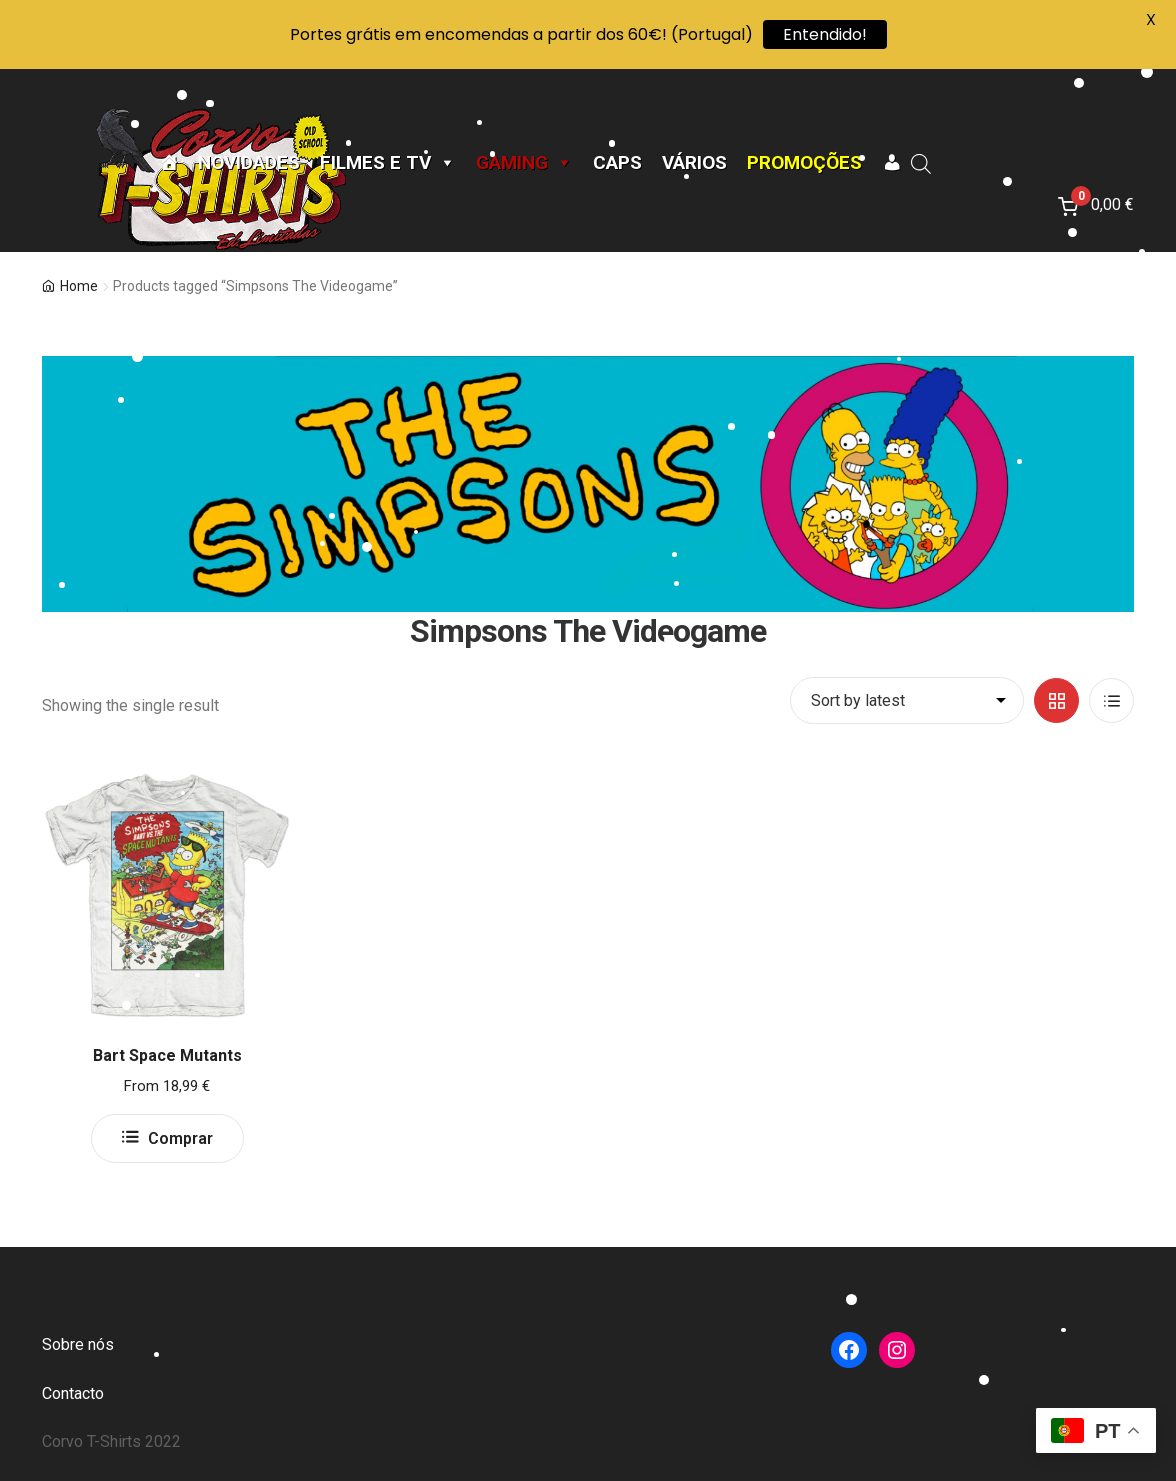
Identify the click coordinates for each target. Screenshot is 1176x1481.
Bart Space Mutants (167, 1055)
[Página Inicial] (168, 163)
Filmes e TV (388, 163)
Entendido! (825, 34)
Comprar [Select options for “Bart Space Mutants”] (180, 1138)
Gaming (524, 163)
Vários (694, 163)
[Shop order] (907, 701)
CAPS (617, 163)
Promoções (804, 163)
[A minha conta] (891, 163)
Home (79, 286)
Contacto (73, 1393)
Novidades (249, 163)
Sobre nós (78, 1344)
